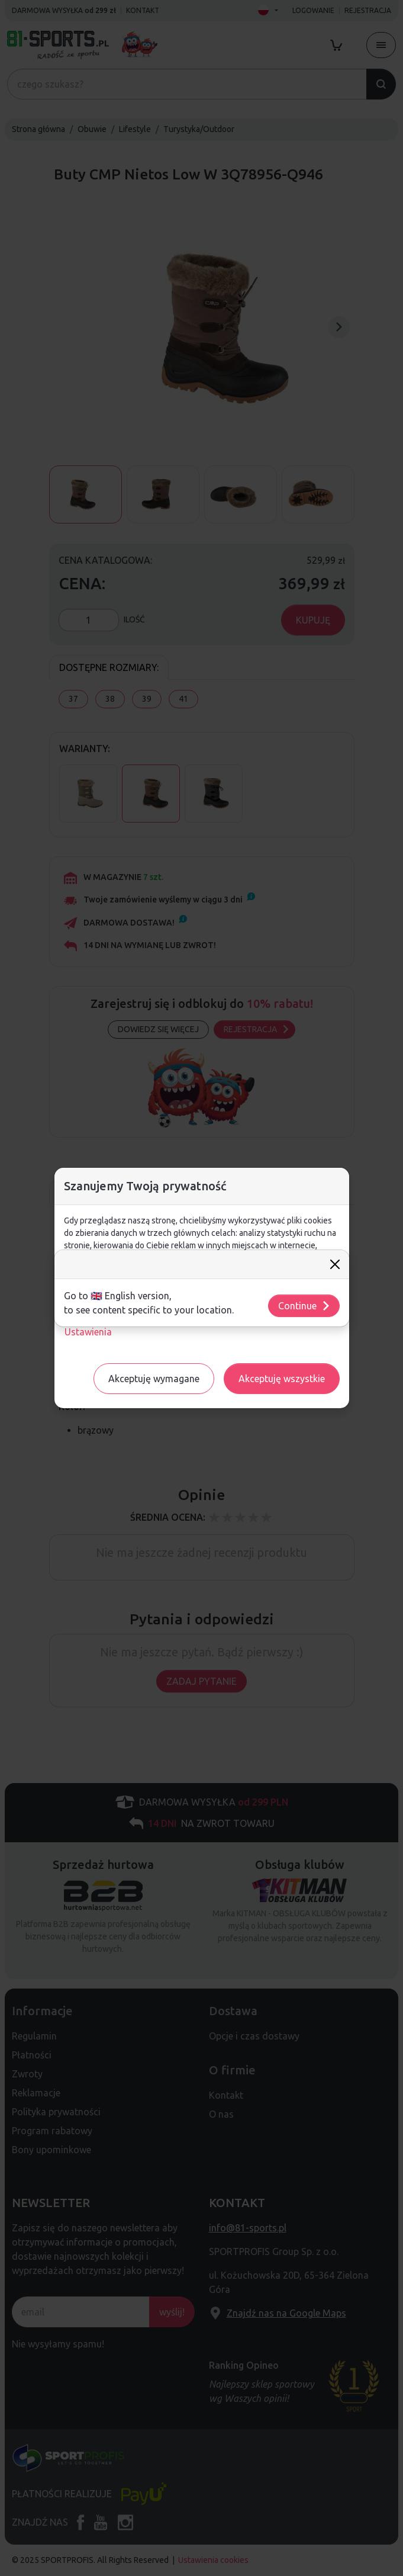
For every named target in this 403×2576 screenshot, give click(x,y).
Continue (304, 1305)
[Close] (334, 1264)
